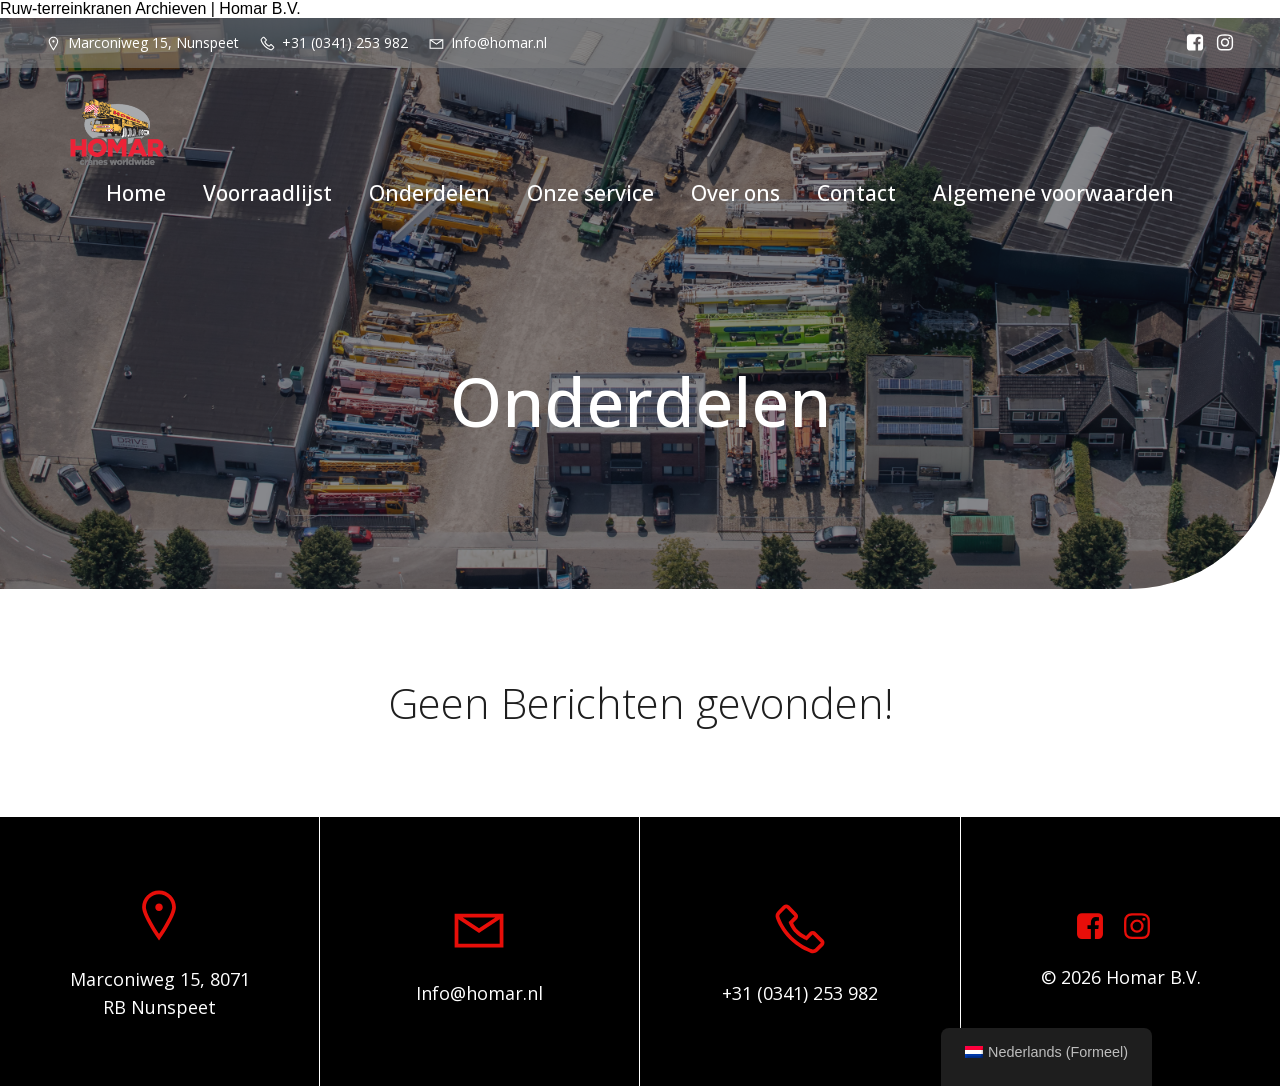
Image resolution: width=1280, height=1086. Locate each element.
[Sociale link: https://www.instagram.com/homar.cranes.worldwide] (1144, 927)
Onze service (590, 193)
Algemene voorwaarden (1053, 193)
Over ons (735, 193)
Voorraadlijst (267, 193)
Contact (856, 193)
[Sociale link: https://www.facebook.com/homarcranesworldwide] (1190, 43)
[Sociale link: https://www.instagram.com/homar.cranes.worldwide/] (1220, 43)
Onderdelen (429, 193)
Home (136, 193)
